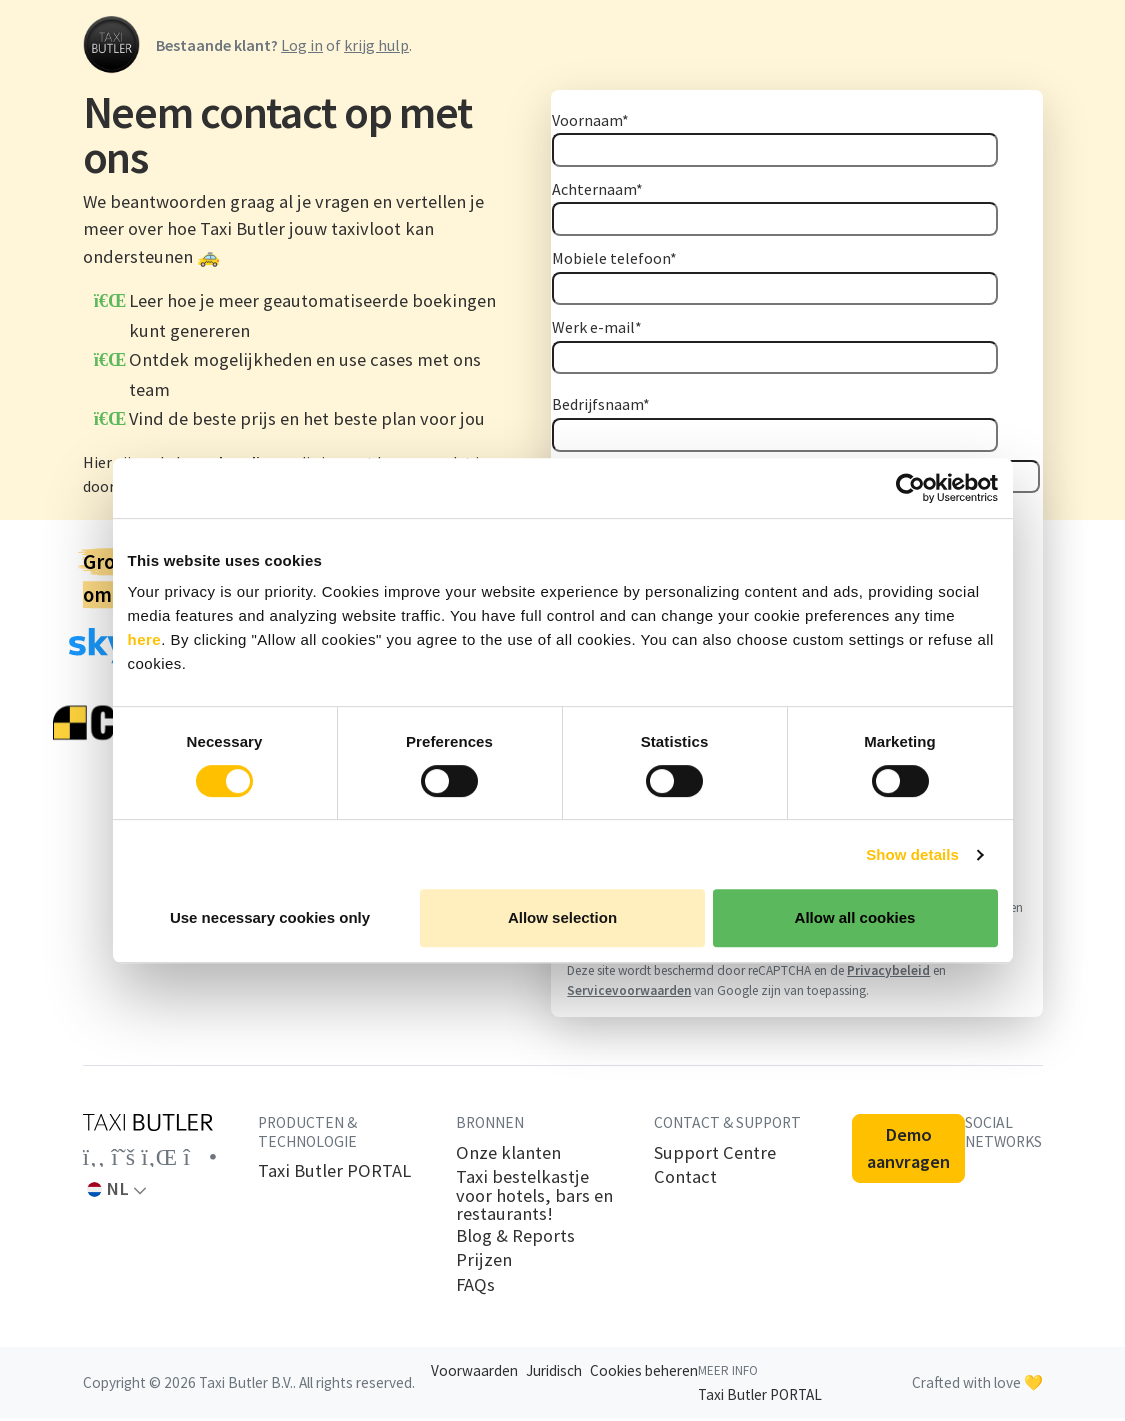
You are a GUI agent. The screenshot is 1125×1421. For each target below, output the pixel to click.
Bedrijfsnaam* (601, 404)
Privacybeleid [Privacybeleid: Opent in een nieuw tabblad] (888, 973)
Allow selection (562, 917)
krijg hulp (376, 45)
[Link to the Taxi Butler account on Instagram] (200, 1160)
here (145, 639)
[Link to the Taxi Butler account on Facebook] (94, 1160)
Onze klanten (508, 1156)
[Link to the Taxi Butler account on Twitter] (123, 1160)
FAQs (475, 1288)
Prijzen (484, 1263)
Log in (302, 45)
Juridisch (554, 1373)
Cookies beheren (644, 1373)
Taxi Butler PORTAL (334, 1174)
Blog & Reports (515, 1239)
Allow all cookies (855, 917)
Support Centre (715, 1156)
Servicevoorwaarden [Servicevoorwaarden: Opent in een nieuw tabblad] (629, 993)
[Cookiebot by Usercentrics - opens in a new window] (910, 488)
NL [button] (108, 1191)
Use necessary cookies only (270, 917)
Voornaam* (590, 120)
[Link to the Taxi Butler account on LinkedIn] (159, 1160)
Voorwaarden (474, 1373)
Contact (685, 1180)
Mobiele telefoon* (614, 258)
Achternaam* (597, 189)
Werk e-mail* (597, 327)
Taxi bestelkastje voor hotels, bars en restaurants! (534, 1198)
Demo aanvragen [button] (908, 1151)
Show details (912, 854)
